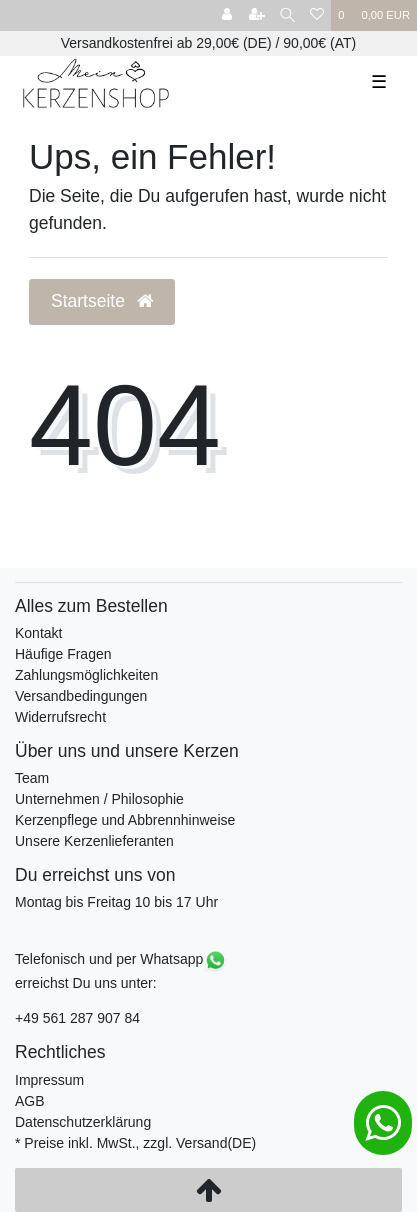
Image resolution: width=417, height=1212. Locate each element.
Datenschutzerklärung (83, 1122)
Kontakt (38, 633)
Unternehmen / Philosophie (99, 799)
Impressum (49, 1080)
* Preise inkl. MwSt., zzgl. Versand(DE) (135, 1143)
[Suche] (287, 15)
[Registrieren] (257, 15)
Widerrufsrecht (60, 717)
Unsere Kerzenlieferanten (94, 841)
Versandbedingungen (81, 696)
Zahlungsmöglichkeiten (86, 675)
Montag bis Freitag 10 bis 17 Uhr (116, 902)
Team (32, 778)
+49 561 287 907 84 (77, 1018)
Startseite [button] (102, 301)
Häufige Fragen (63, 654)
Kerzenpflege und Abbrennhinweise (125, 820)
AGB (30, 1101)
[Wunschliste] (317, 15)
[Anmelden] (227, 15)
